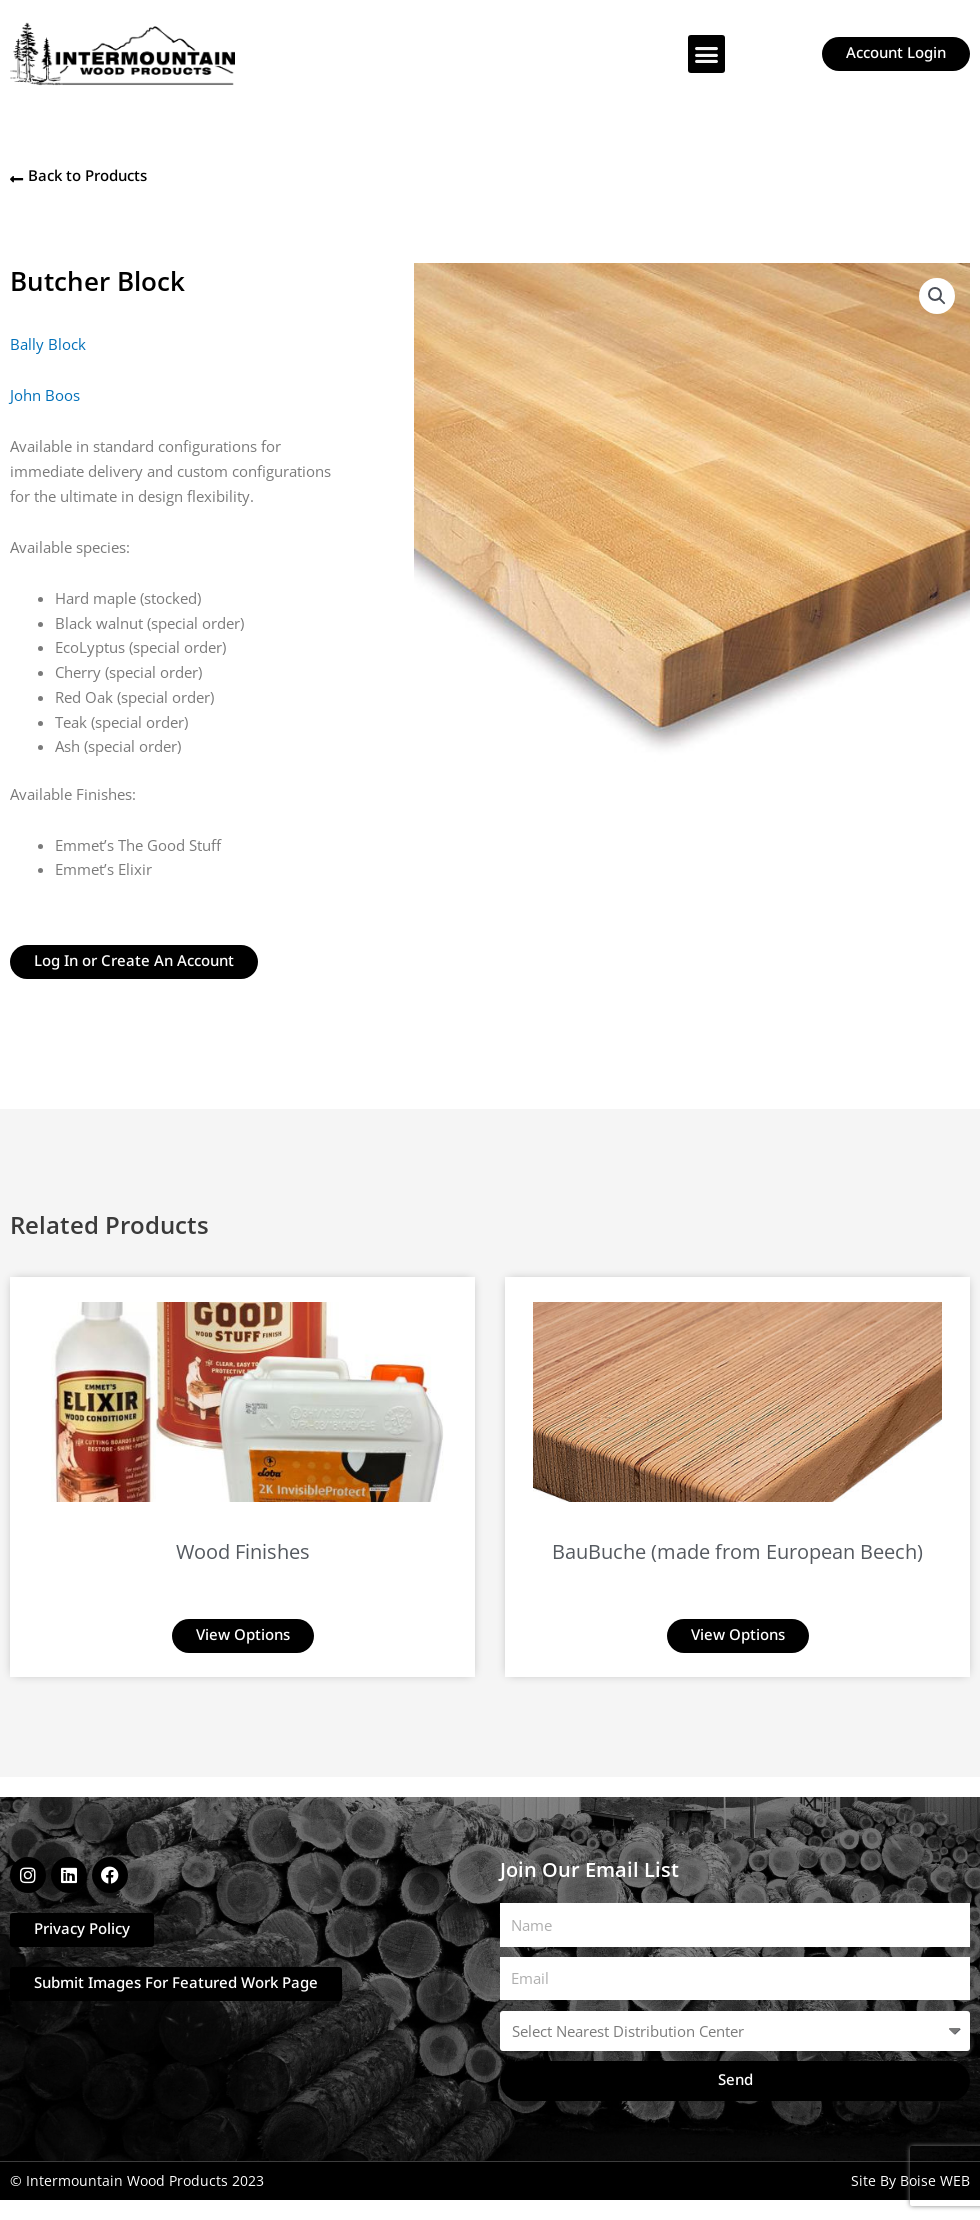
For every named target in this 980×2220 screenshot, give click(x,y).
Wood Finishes (243, 1551)
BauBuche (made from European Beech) (737, 1551)
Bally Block (48, 344)
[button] (707, 54)
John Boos (45, 395)
